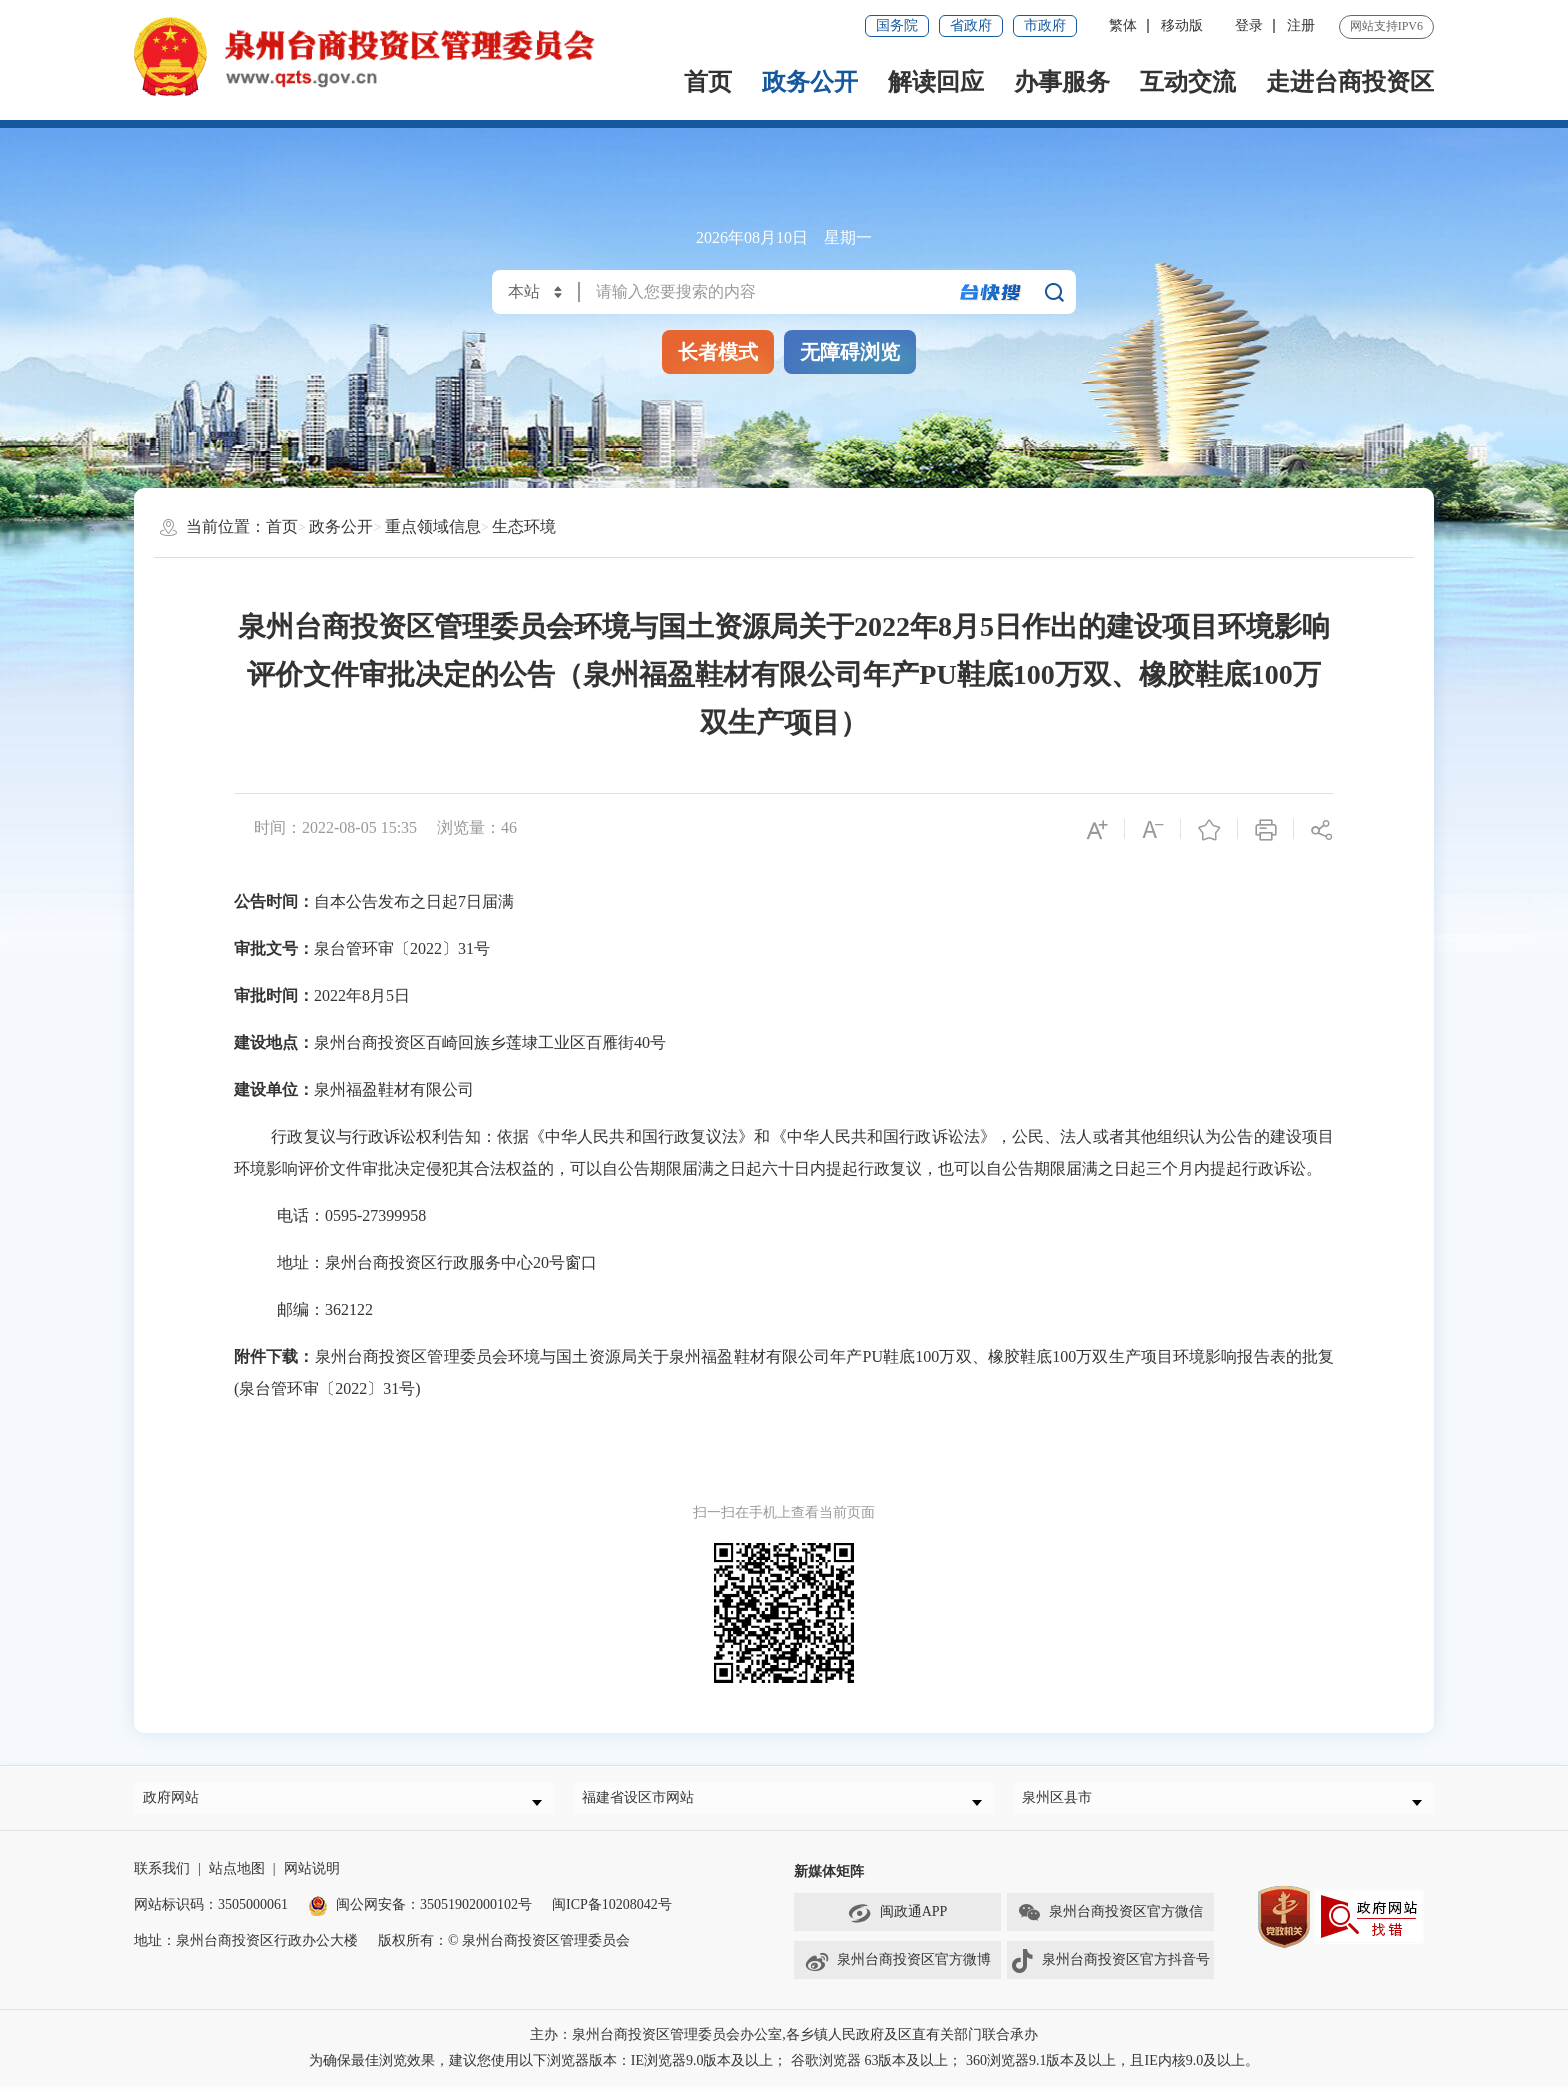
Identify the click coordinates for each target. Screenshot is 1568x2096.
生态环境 (524, 526)
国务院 (897, 25)
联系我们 (162, 1878)
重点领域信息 (433, 526)
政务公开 (810, 82)
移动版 (1182, 25)
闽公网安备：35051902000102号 (420, 1914)
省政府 (971, 25)
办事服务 (1062, 82)
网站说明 (312, 1878)
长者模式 (718, 352)
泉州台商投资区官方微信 (1110, 1923)
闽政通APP (898, 1923)
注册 (1301, 25)
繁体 (1123, 25)
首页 (708, 82)
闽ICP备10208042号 (612, 1914)
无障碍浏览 (850, 352)
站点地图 (237, 1878)
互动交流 (1188, 82)
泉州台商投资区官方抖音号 (1110, 1971)
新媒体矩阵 (829, 1881)
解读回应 (936, 82)
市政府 (1045, 25)
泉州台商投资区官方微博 (897, 1971)
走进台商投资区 (1350, 82)
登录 (1249, 25)
